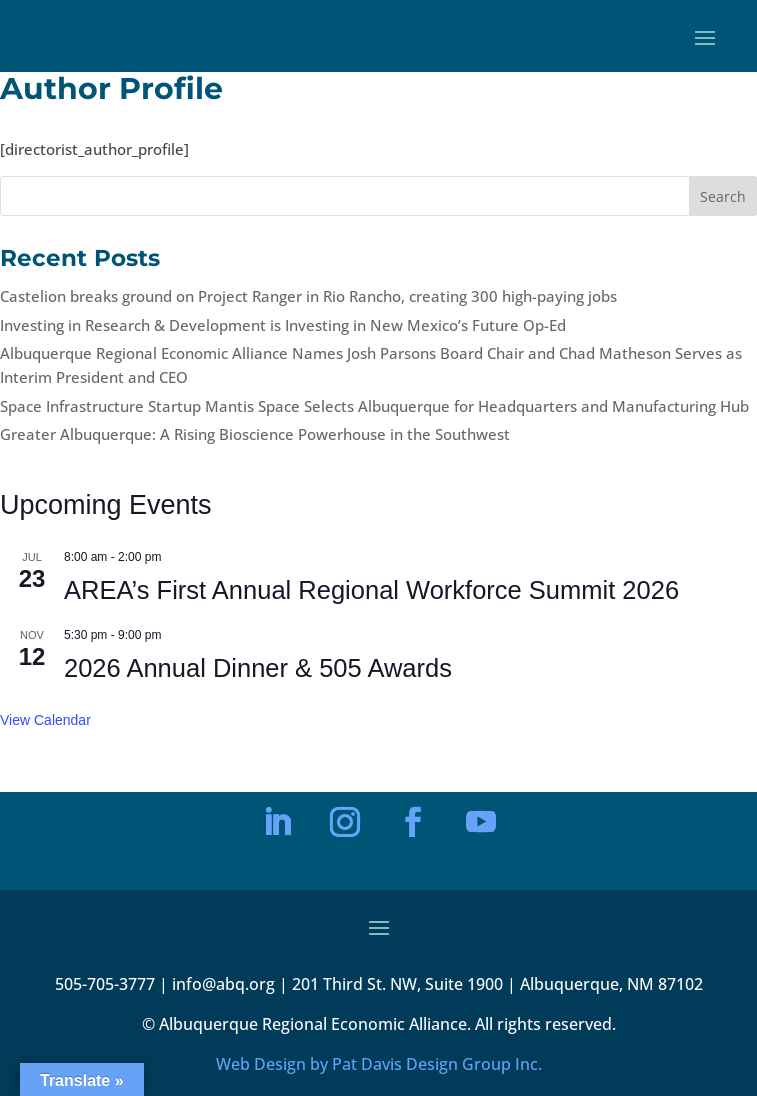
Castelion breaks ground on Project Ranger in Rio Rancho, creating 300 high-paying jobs (308, 296)
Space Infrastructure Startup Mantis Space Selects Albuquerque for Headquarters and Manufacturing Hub (374, 406)
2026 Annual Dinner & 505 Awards (258, 668)
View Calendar (45, 720)
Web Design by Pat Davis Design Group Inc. (379, 1064)
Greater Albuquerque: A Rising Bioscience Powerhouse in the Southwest (255, 434)
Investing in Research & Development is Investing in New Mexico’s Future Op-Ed (283, 325)
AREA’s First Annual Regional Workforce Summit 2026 (371, 590)
